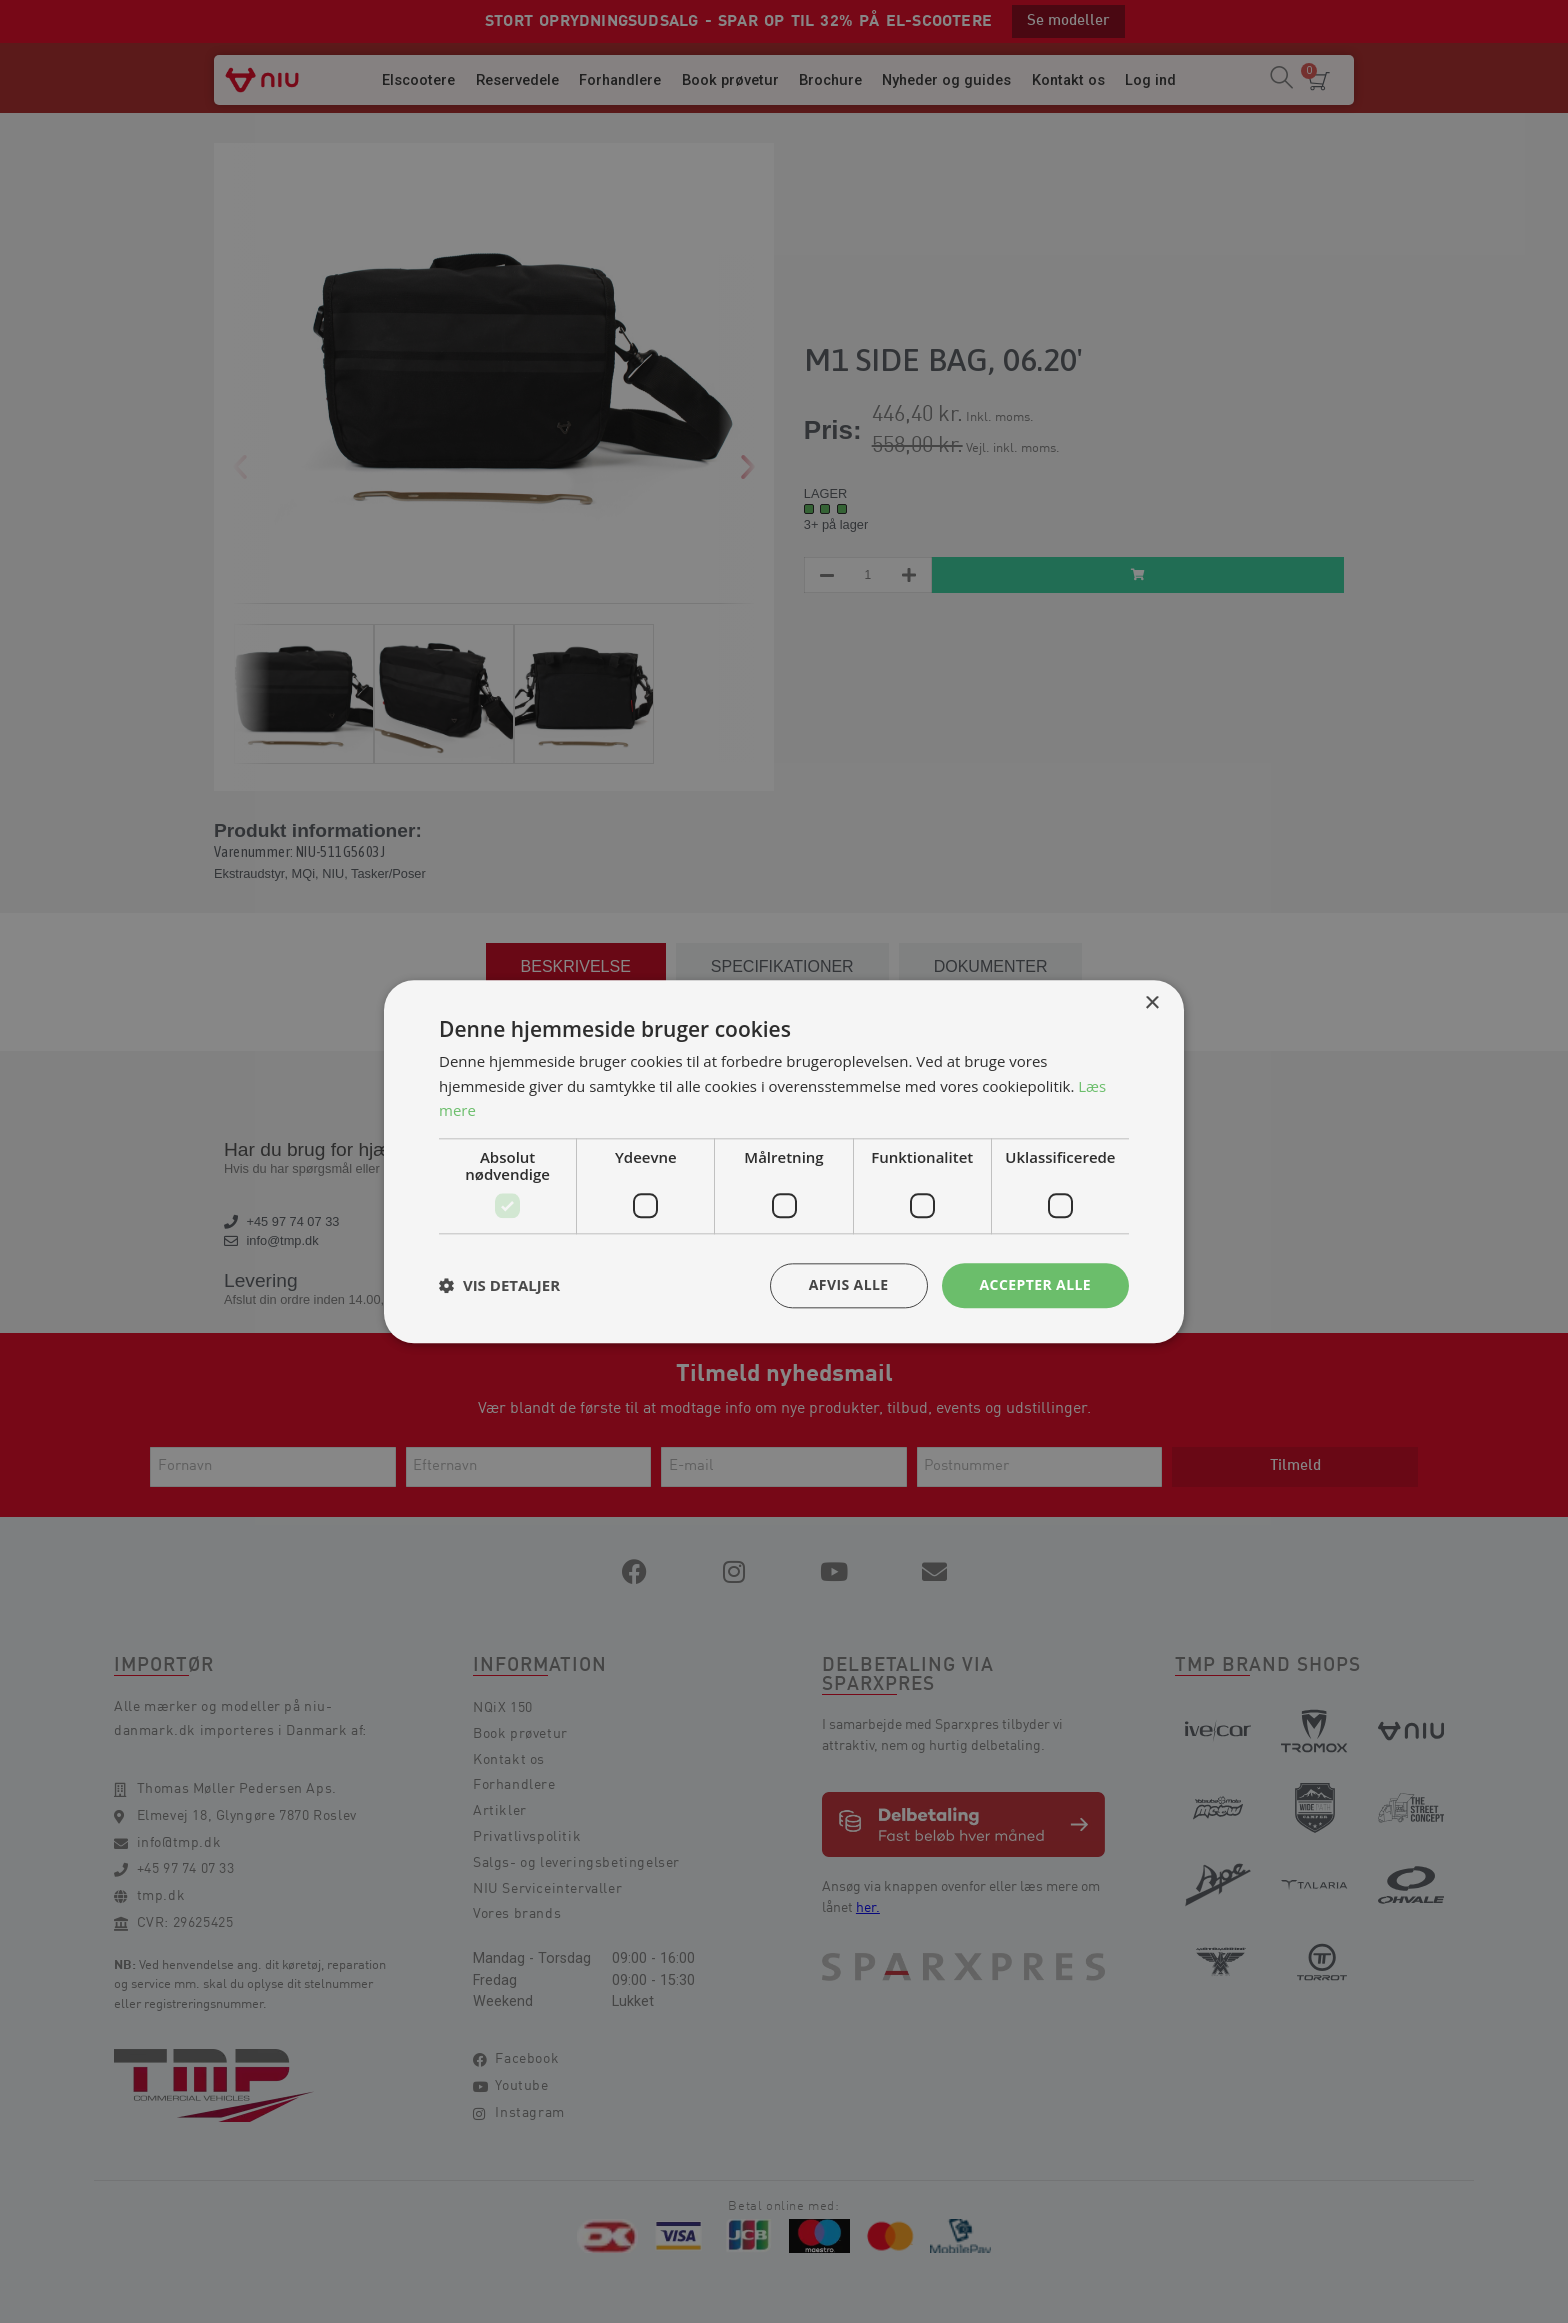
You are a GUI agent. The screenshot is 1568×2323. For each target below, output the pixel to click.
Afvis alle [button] (849, 1284)
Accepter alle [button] (1035, 1284)
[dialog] (784, 1161)
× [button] (1151, 1003)
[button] (499, 1286)
